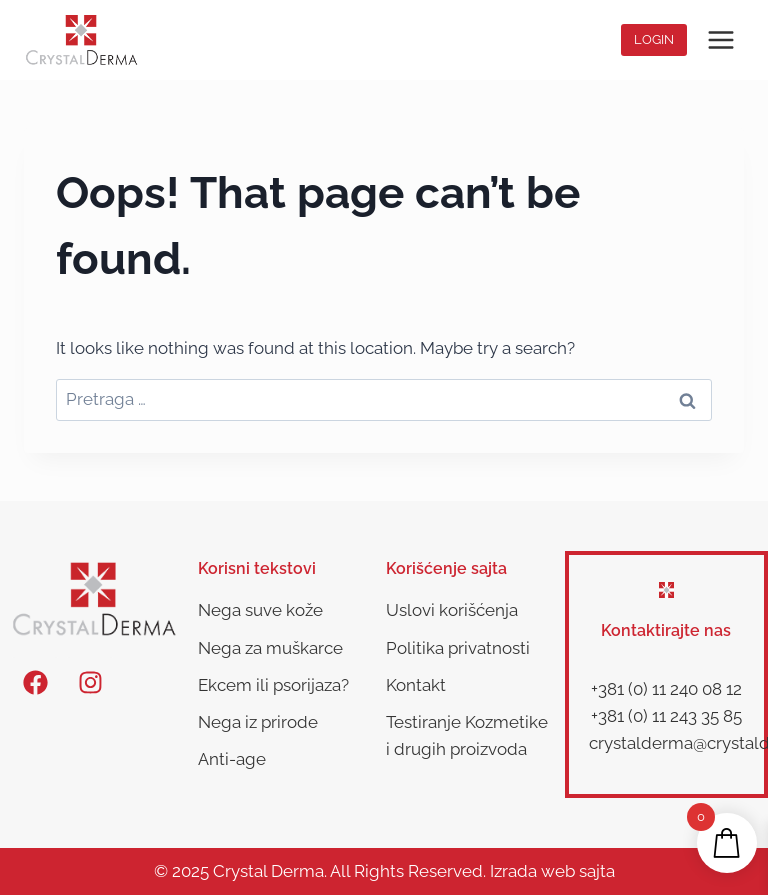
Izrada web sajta (552, 871)
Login (654, 39)
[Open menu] (720, 39)
